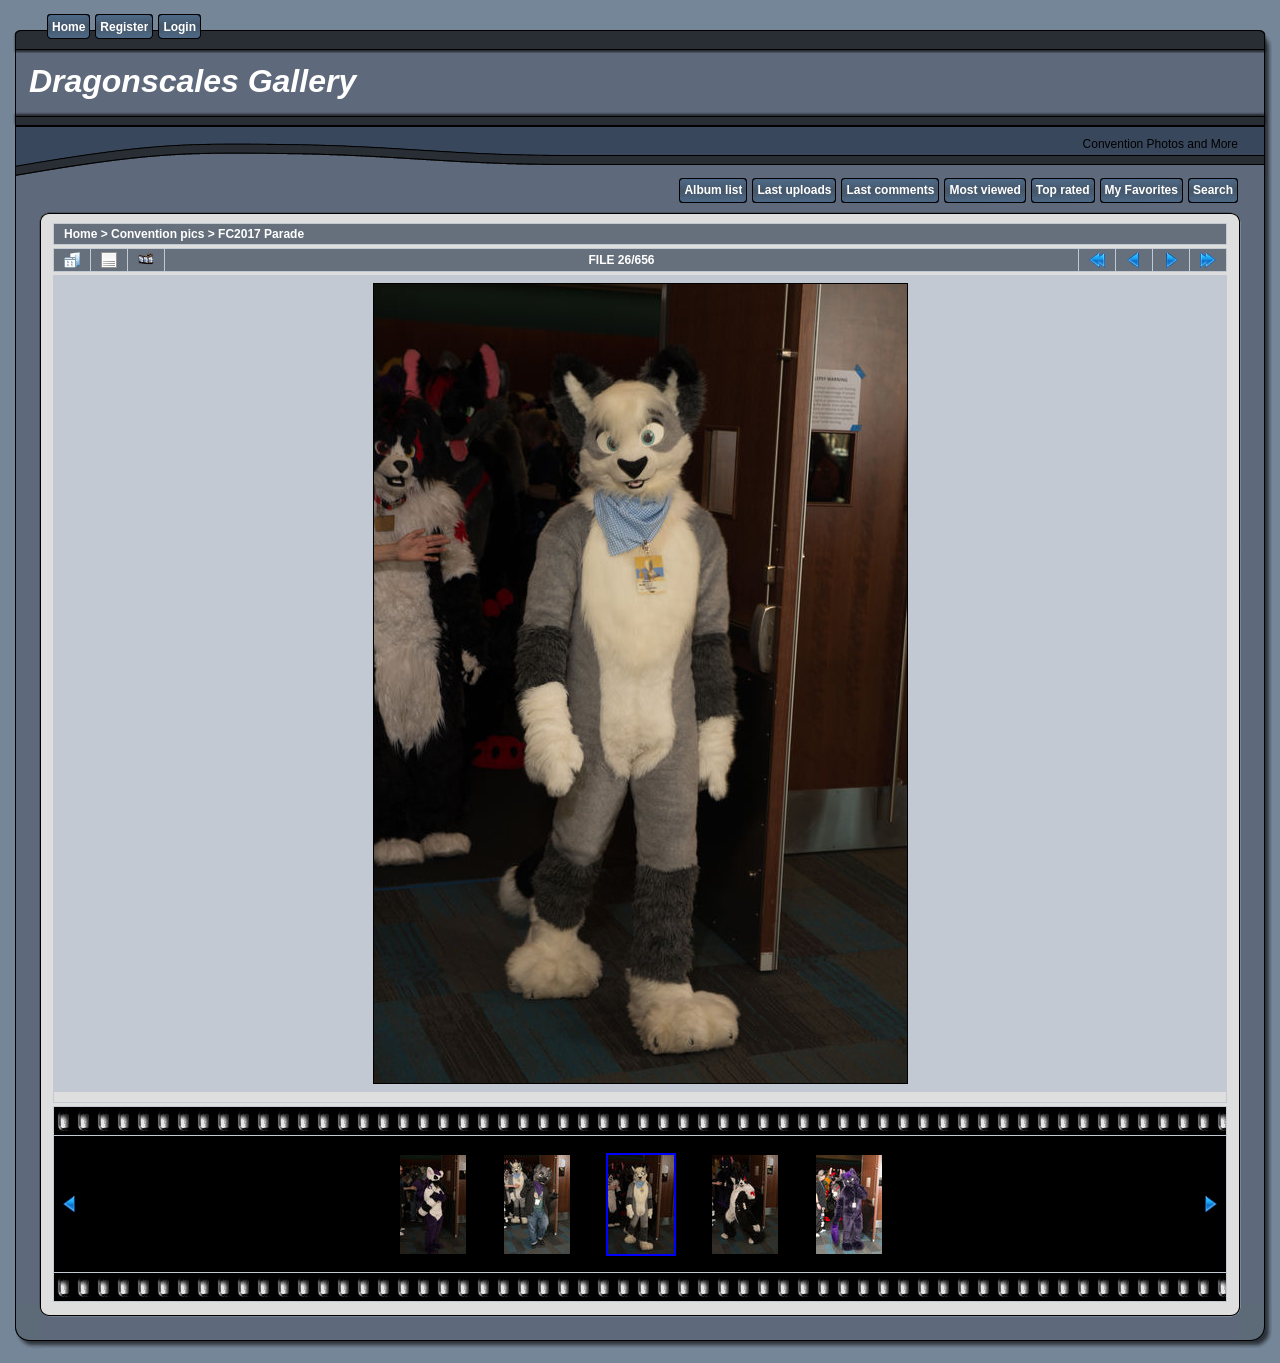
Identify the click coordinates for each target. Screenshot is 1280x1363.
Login (179, 27)
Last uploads (794, 190)
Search (1213, 190)
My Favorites (1141, 190)
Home (68, 27)
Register (124, 27)
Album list (713, 190)
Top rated (1063, 190)
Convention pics (157, 234)
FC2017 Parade (261, 234)
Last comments (890, 190)
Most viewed (984, 190)
